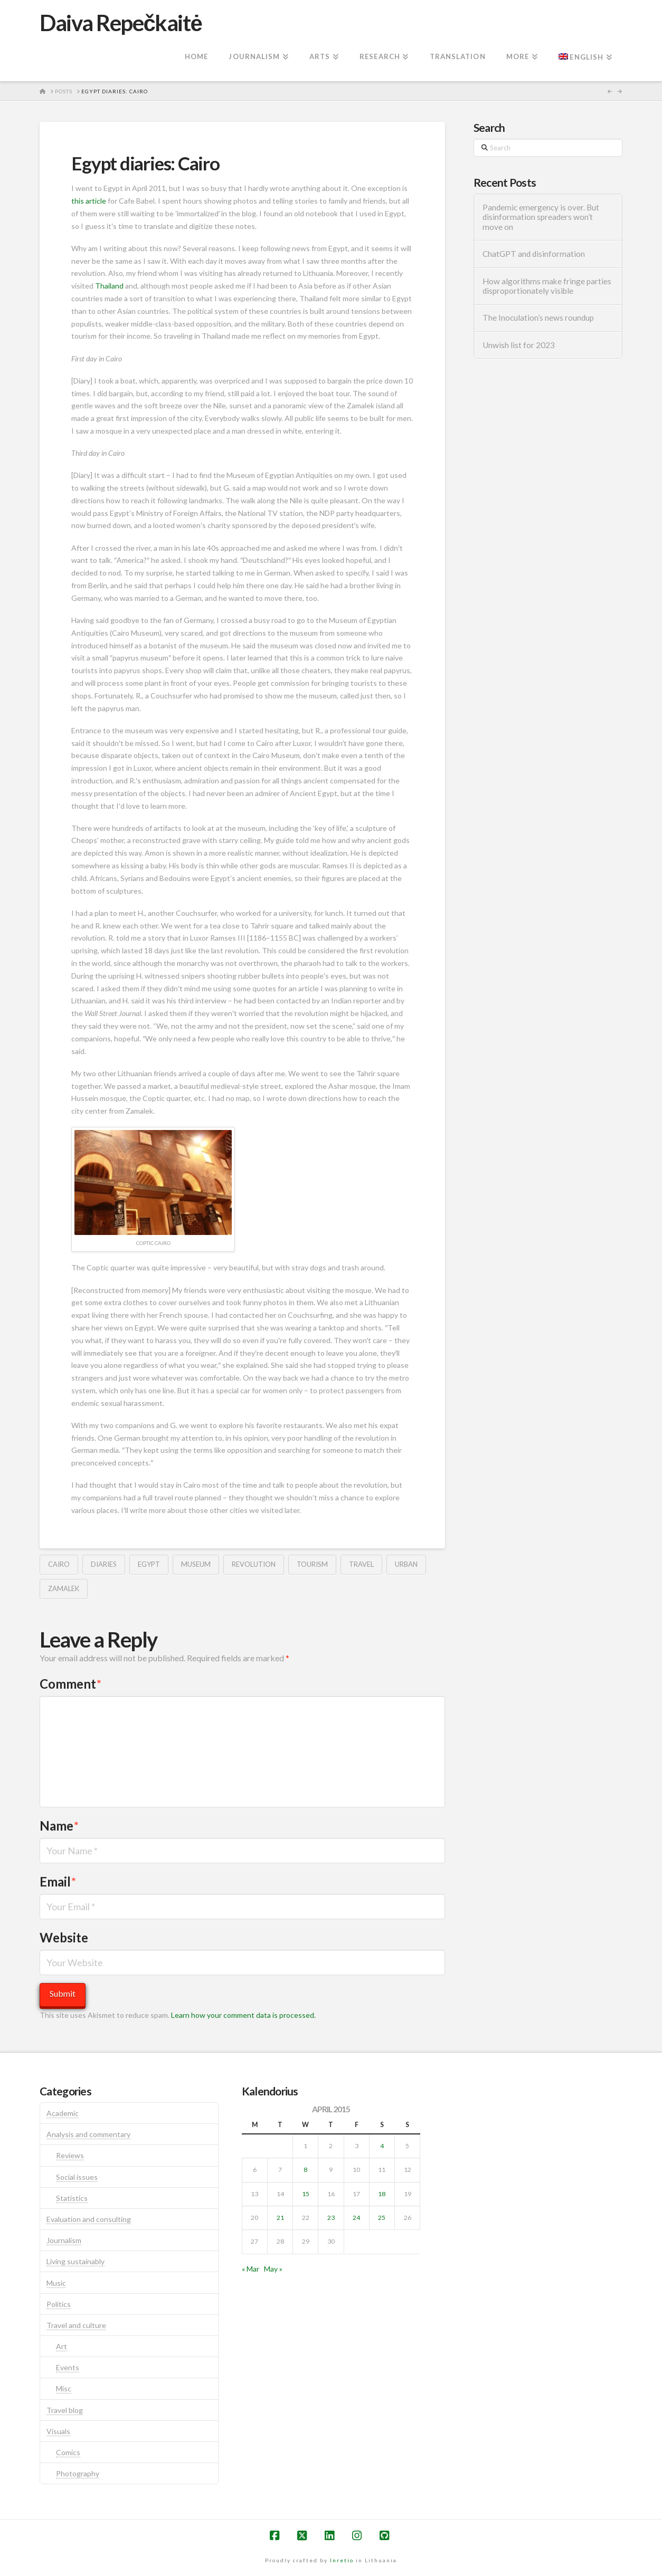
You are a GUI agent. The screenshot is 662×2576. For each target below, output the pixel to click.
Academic (62, 2113)
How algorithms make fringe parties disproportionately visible (547, 286)
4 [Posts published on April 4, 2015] (382, 2146)
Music (56, 2282)
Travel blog (64, 2410)
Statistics (72, 2198)
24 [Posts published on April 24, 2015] (356, 2217)
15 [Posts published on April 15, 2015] (305, 2194)
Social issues (77, 2176)
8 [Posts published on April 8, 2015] (305, 2169)
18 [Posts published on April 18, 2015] (381, 2194)
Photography (77, 2473)
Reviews (70, 2155)
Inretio (342, 2560)
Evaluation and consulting (88, 2219)
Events (67, 2367)
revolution (254, 1564)
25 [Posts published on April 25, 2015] (381, 2217)
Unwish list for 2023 (519, 345)
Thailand (109, 285)
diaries (104, 1564)
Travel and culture (76, 2325)
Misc (63, 2388)
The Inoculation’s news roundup (538, 317)
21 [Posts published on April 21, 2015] (280, 2217)
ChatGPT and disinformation (534, 253)
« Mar (250, 2268)
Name (59, 1825)
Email (58, 1881)
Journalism (63, 2240)
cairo (59, 1564)
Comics (68, 2452)
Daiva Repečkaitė (121, 23)
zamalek (63, 1588)
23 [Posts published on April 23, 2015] (331, 2217)
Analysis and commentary (88, 2134)
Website (64, 1937)
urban (406, 1564)
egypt (149, 1564)
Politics (58, 2304)
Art (61, 2346)
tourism (312, 1564)
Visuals (58, 2431)
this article (88, 200)
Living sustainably (75, 2261)
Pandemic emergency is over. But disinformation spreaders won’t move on (541, 217)
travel (361, 1564)
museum (196, 1564)
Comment (70, 1683)
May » (273, 2268)
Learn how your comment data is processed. (243, 2014)
